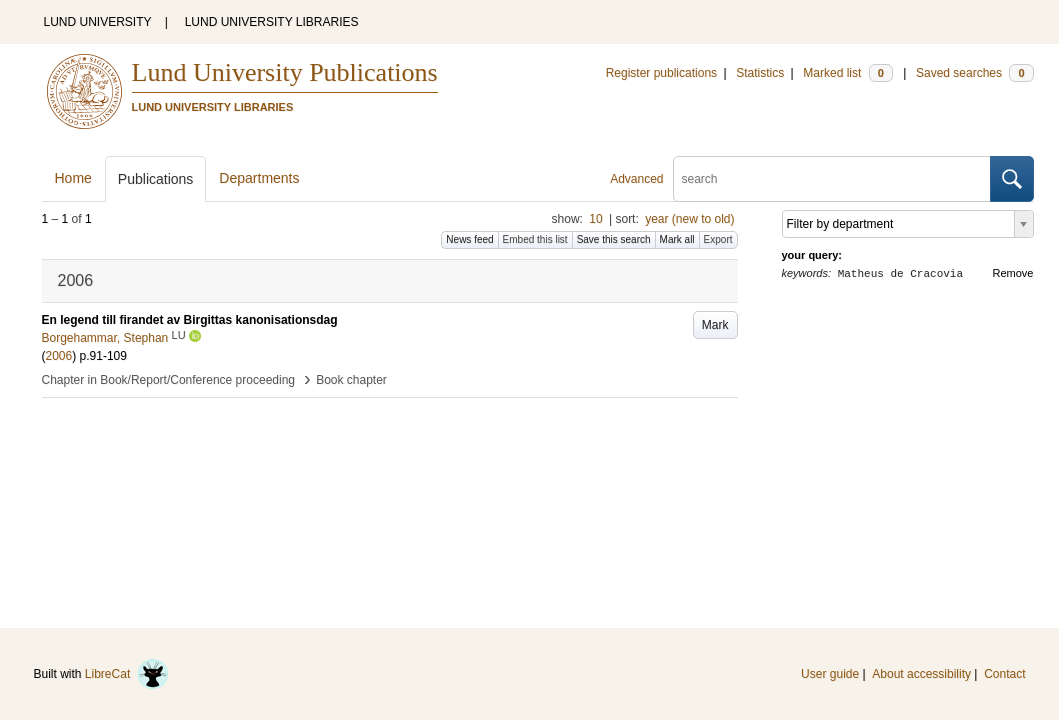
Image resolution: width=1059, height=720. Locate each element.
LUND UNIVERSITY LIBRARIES (272, 22)
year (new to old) (689, 219)
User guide (830, 674)
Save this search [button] (614, 239)
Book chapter (351, 380)
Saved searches (975, 73)
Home (73, 178)
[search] (832, 179)
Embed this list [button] (535, 239)
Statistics (760, 73)
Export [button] (718, 239)
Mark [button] (715, 325)
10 (595, 219)
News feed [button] (469, 239)
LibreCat (127, 674)
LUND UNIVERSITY (98, 22)
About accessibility (921, 674)
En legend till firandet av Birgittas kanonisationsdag (190, 320)
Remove (1013, 273)
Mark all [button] (677, 239)
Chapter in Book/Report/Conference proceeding (169, 380)
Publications (156, 179)
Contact (1004, 674)
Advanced (636, 179)
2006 (59, 356)
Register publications (661, 73)
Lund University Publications (285, 72)
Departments (259, 178)
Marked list (847, 73)
